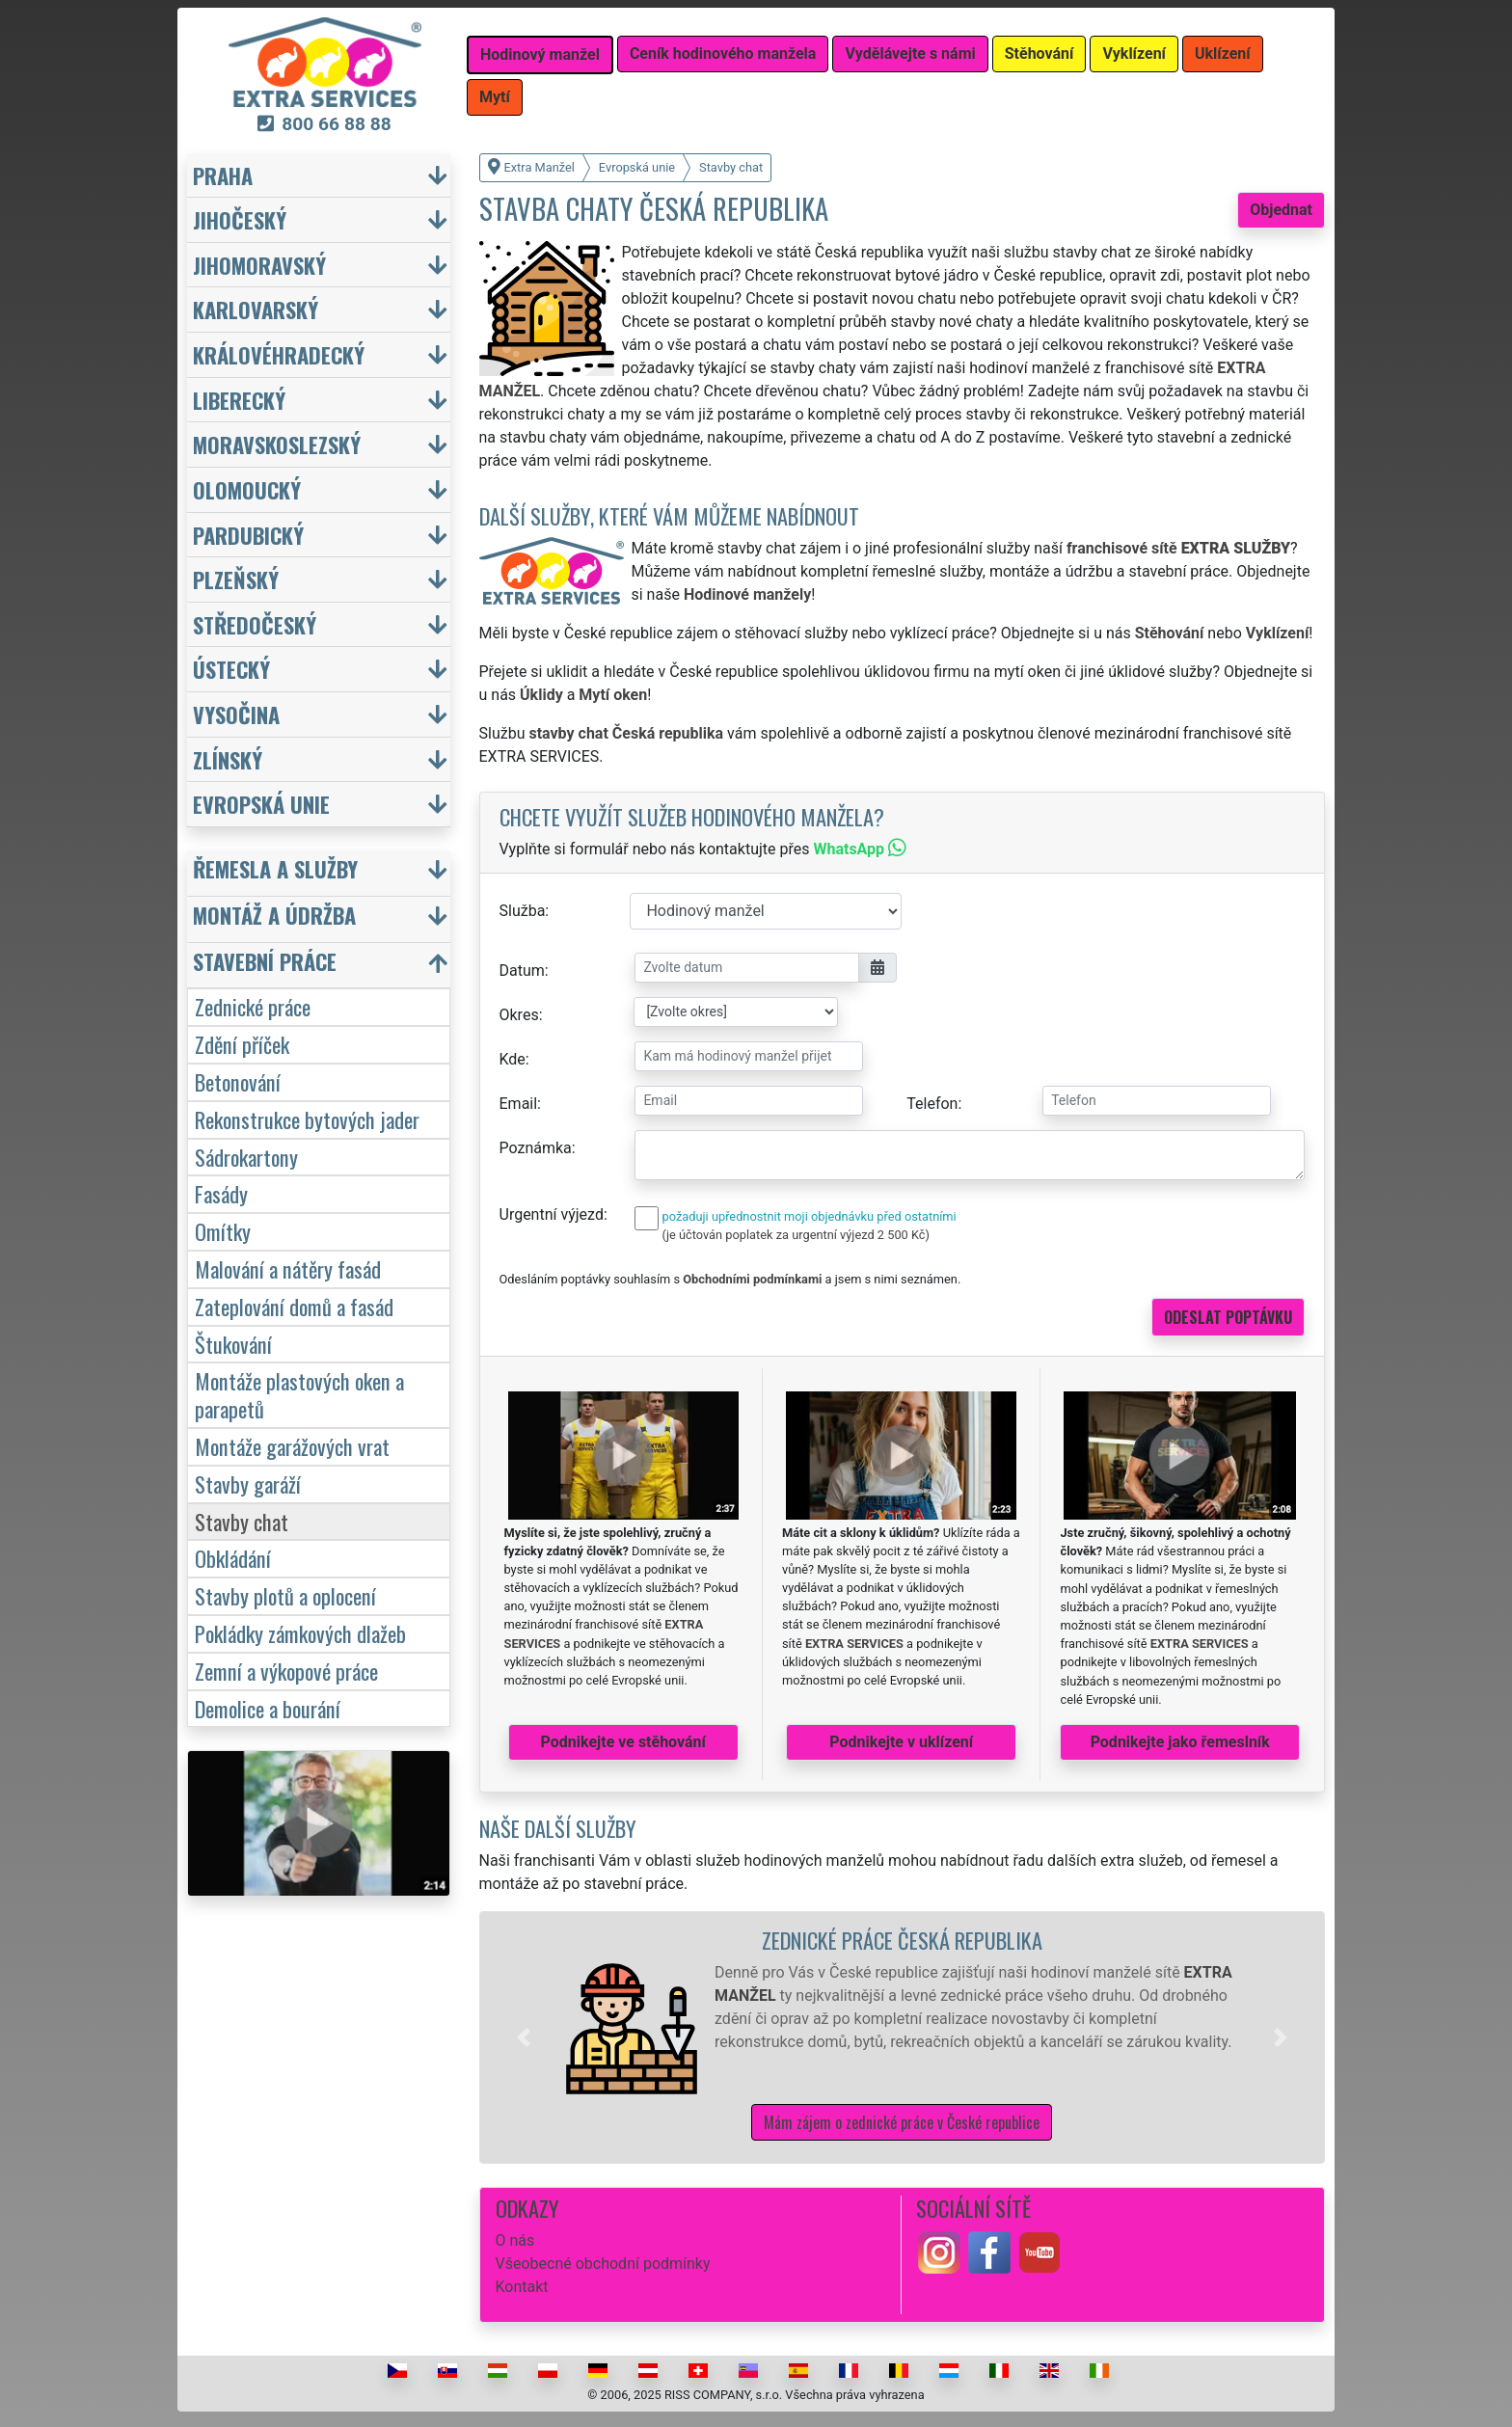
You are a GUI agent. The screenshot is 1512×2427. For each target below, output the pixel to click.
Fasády (221, 1193)
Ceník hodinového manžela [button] (723, 53)
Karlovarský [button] (255, 309)
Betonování (238, 1081)
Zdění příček (242, 1044)
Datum (522, 970)
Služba (523, 911)
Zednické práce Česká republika (902, 1939)
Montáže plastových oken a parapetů (299, 1394)
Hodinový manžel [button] (540, 54)
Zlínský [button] (227, 759)
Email (519, 1103)
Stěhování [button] (1039, 53)
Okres (519, 1015)
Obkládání (233, 1558)
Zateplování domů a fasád (294, 1306)
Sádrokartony (246, 1157)
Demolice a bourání (267, 1708)
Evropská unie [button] (261, 804)
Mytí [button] (494, 97)
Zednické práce (252, 1006)
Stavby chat (241, 1521)
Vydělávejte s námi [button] (910, 53)
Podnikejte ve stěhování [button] (623, 1742)
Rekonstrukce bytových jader (307, 1119)
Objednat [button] (1281, 210)
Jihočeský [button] (239, 219)
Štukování (233, 1344)
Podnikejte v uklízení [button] (901, 1742)
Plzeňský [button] (236, 579)
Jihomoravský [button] (259, 265)
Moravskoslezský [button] (277, 444)
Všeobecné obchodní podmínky (603, 2263)
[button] (523, 2037)
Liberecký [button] (239, 400)
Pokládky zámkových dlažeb (300, 1633)
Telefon (932, 1103)
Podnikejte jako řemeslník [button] (1180, 1742)
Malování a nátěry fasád (288, 1268)
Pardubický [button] (248, 535)
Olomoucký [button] (247, 489)
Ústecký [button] (231, 669)
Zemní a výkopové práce (286, 1670)
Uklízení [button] (1223, 53)
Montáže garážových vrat (292, 1446)
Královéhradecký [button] (278, 354)
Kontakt (522, 2287)
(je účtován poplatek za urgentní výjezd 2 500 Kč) (796, 1234)
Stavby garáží (248, 1483)
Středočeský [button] (254, 624)
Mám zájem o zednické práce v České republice (902, 2122)
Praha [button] (223, 175)
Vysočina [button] (236, 714)
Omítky (223, 1231)
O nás (515, 2240)
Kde (513, 1059)
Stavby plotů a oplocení (285, 1595)
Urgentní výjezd (552, 1214)
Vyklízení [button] (1134, 53)
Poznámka (536, 1148)
